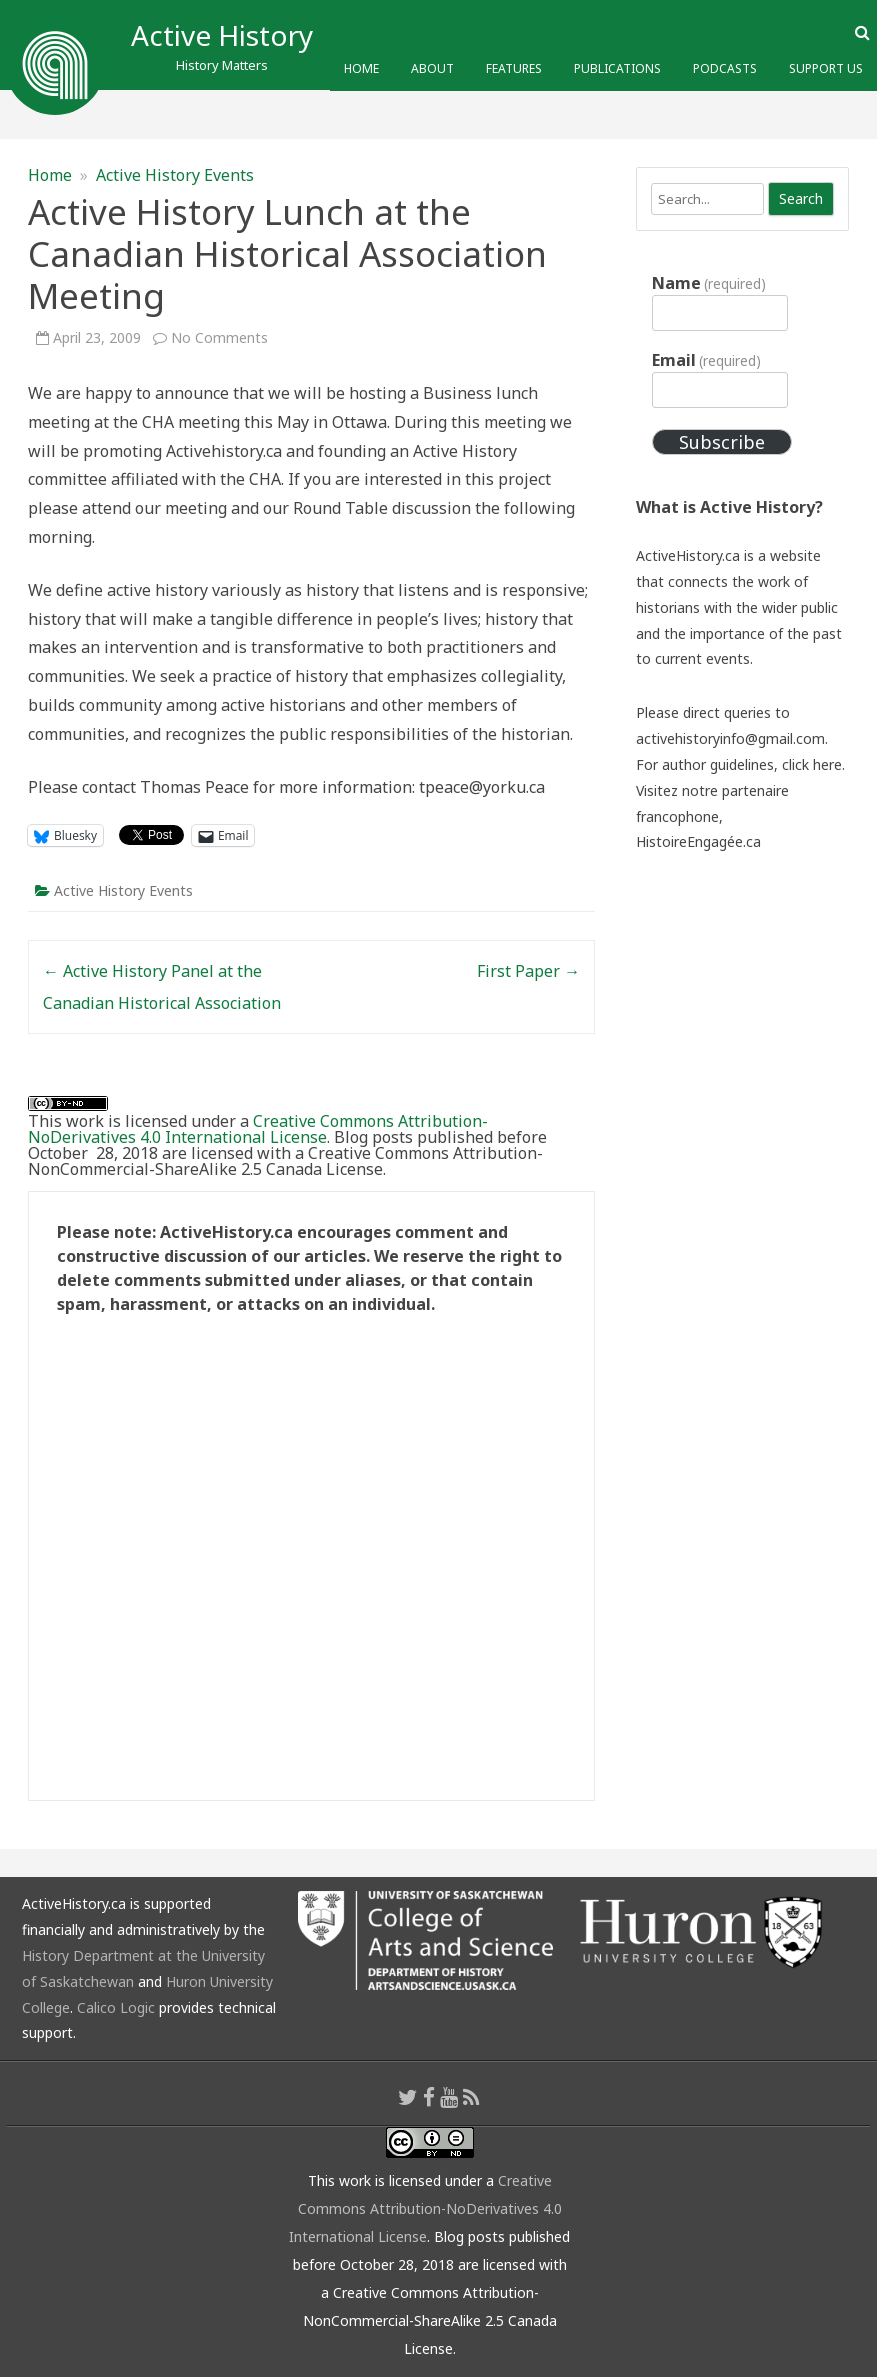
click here (812, 764)
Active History (222, 35)
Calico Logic (116, 2007)
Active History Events (175, 175)
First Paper (528, 971)
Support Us (826, 68)
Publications (617, 68)
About (432, 68)
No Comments (219, 337)
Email (706, 360)
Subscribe (722, 442)
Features (514, 68)
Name (709, 283)
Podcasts (725, 68)
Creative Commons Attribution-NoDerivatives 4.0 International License (258, 1129)
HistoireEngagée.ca (698, 841)
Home (361, 68)
